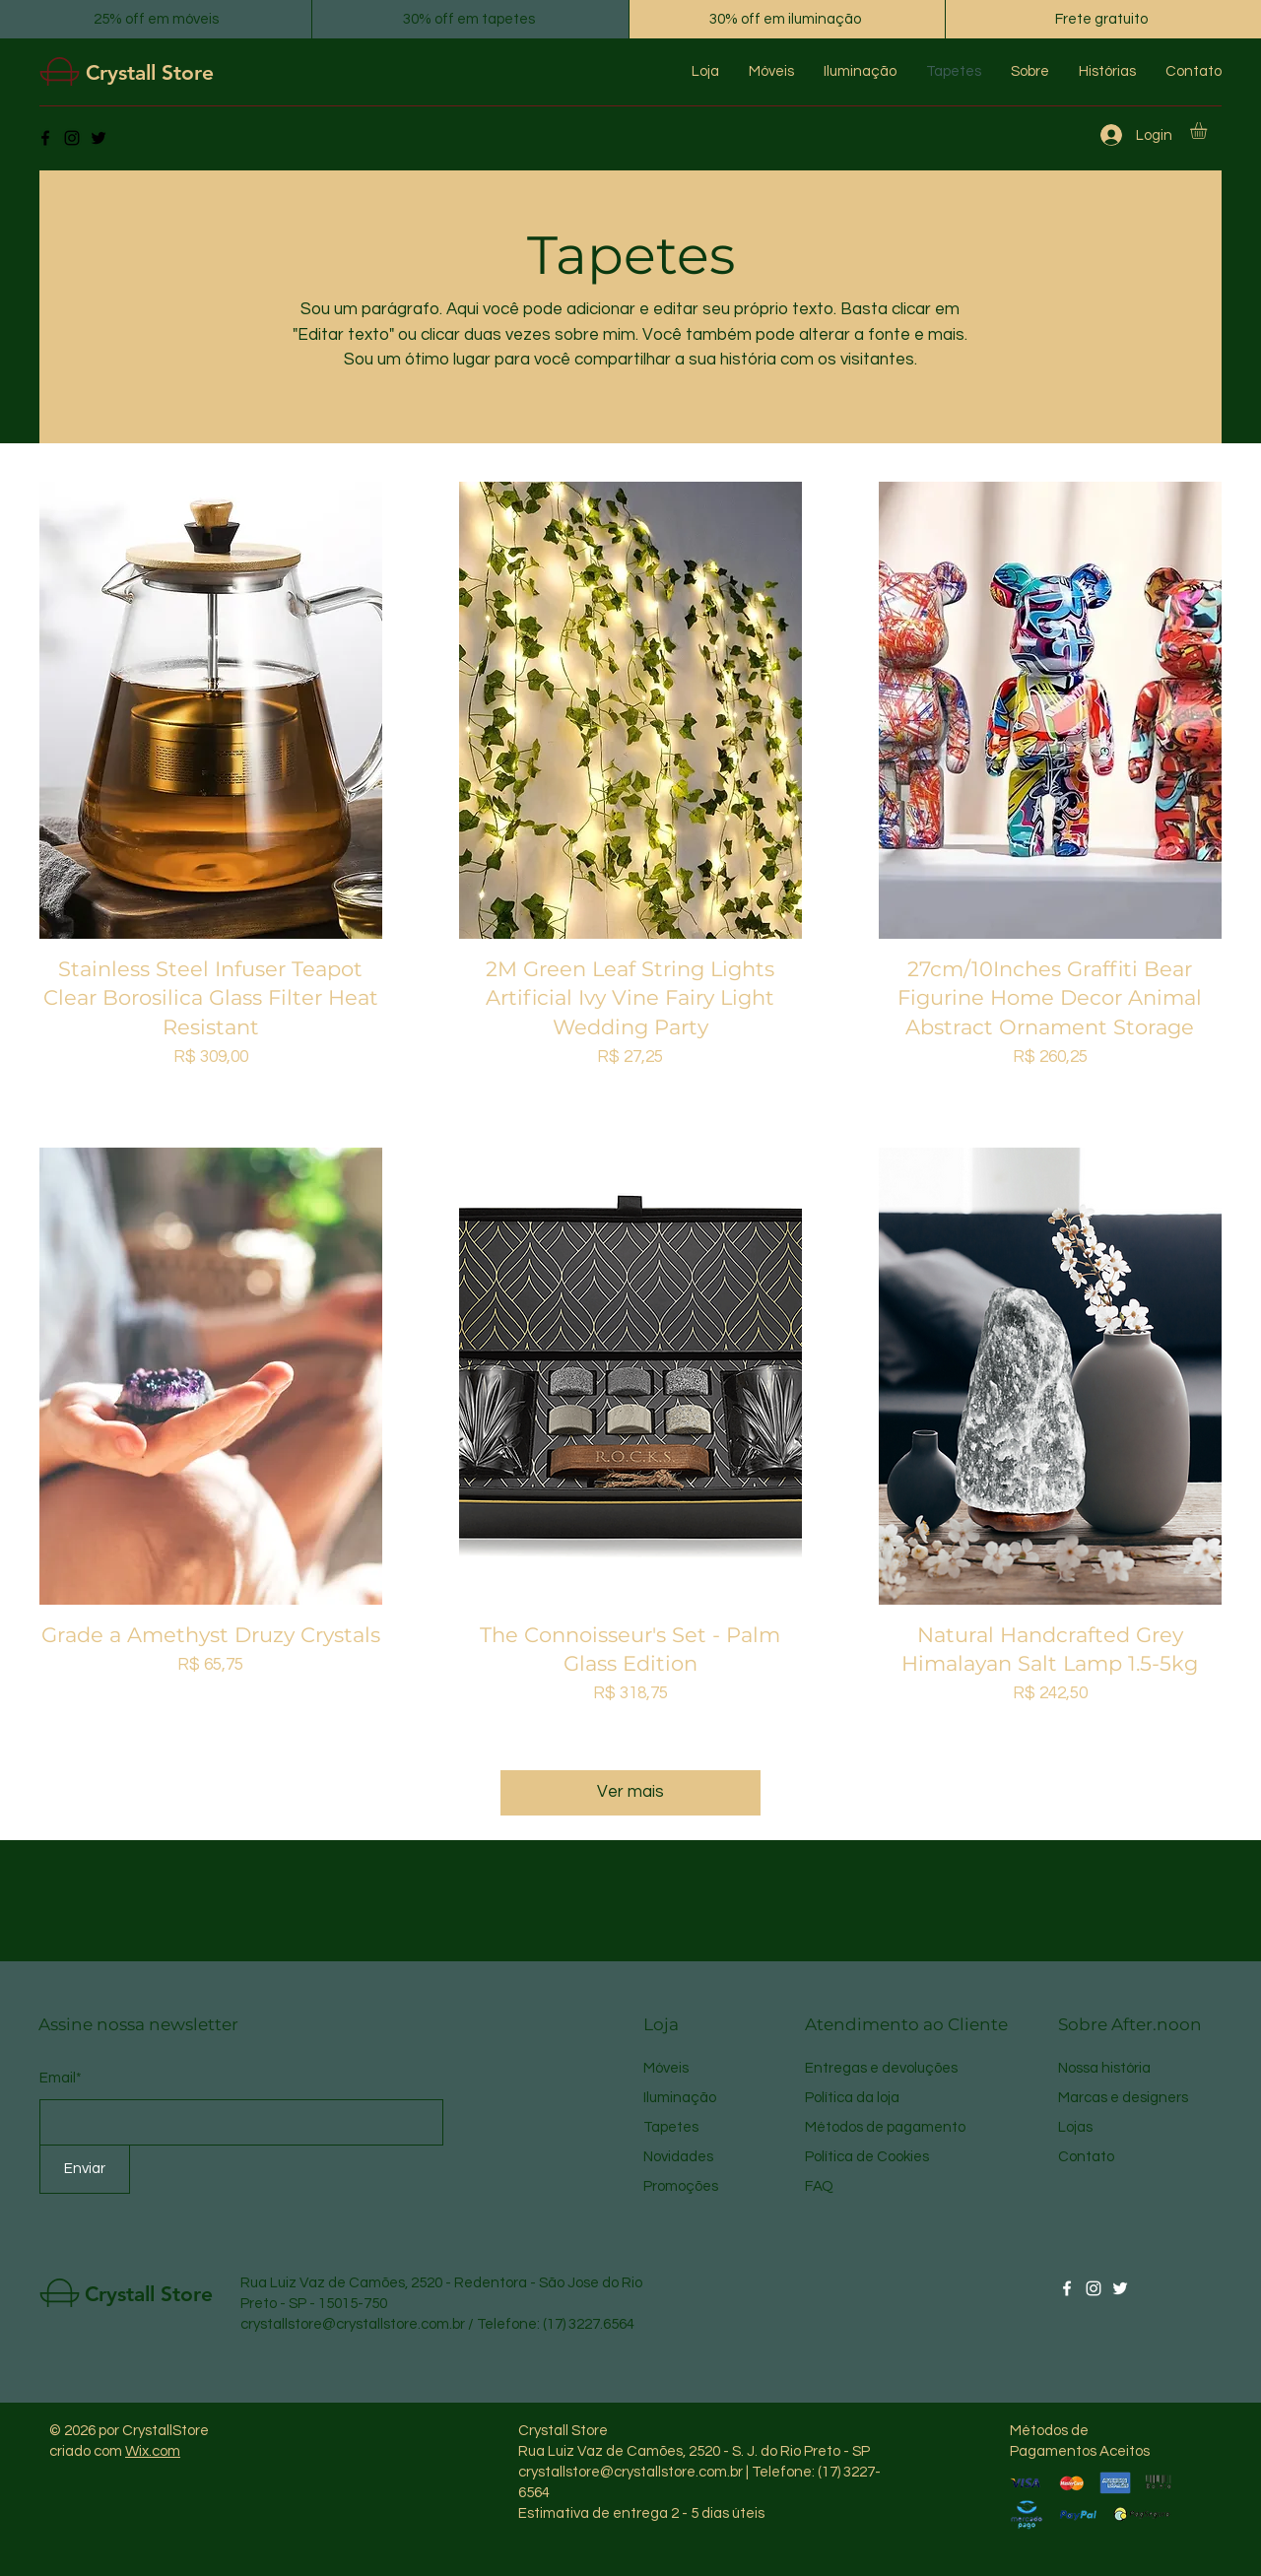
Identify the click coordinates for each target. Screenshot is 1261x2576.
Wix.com (152, 2451)
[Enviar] (84, 2169)
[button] (1208, 130)
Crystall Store (150, 72)
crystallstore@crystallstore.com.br (352, 2324)
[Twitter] (98, 138)
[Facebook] (45, 138)
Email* (60, 2078)
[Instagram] (72, 138)
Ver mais (630, 1792)
